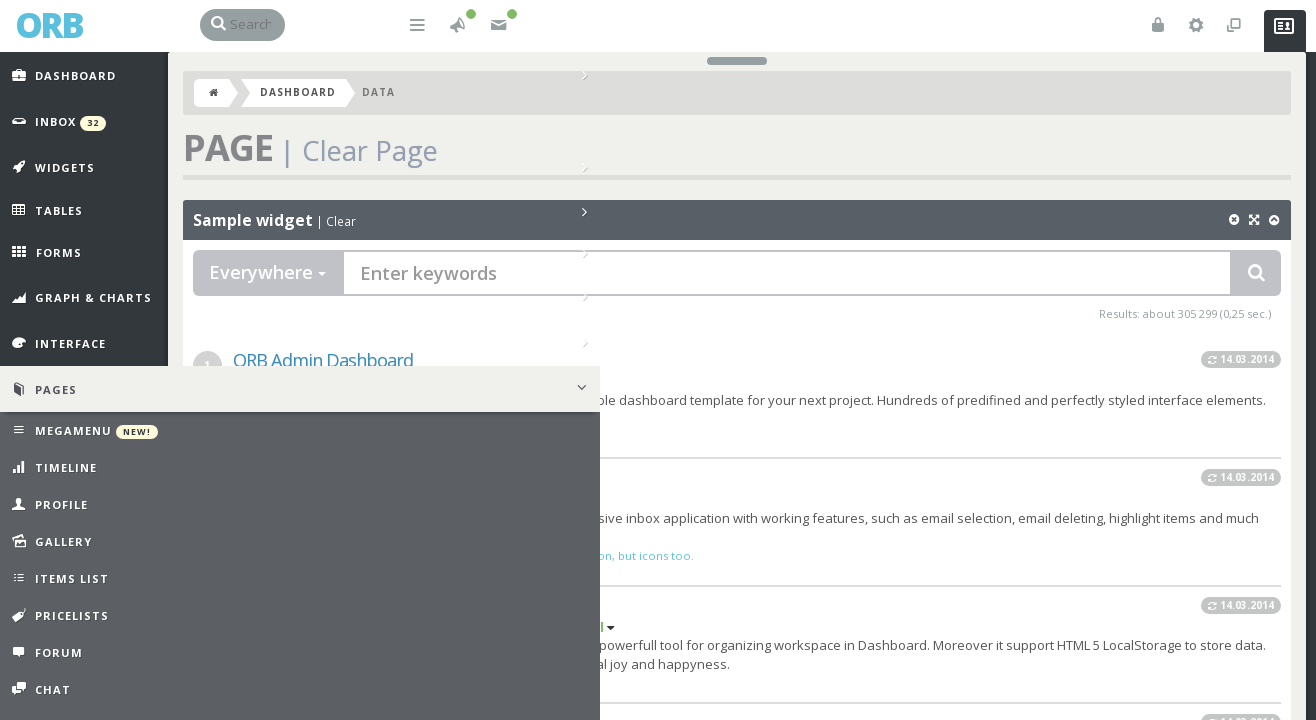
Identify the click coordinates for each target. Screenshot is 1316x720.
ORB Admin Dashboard (355, 370)
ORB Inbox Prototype (347, 488)
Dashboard (330, 102)
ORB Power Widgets (342, 615)
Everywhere (299, 282)
